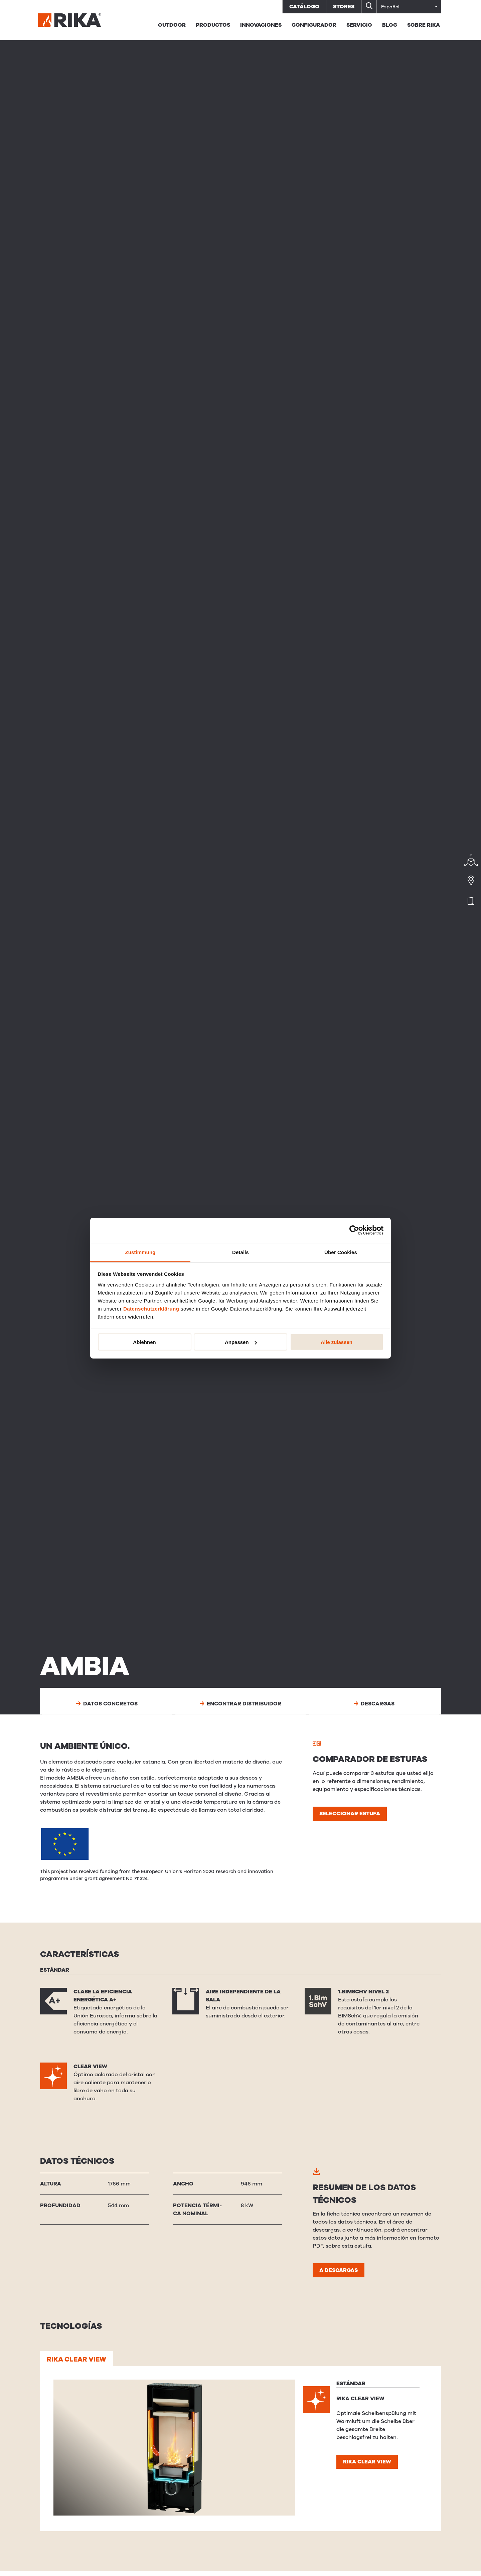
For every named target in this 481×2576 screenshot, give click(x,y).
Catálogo (304, 6)
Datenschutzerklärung (151, 1308)
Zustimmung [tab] (140, 1252)
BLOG (389, 25)
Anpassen (241, 1342)
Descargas (374, 1703)
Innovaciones (261, 25)
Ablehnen (144, 1342)
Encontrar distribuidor (241, 1703)
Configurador (314, 25)
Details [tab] (240, 1252)
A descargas (338, 2270)
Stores (343, 6)
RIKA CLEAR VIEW (76, 2359)
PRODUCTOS (213, 25)
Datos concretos (107, 1703)
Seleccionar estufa (349, 1813)
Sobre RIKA (423, 25)
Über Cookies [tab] (340, 1252)
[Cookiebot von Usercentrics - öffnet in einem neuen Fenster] (354, 1230)
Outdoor (172, 25)
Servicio (359, 25)
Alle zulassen (336, 1342)
